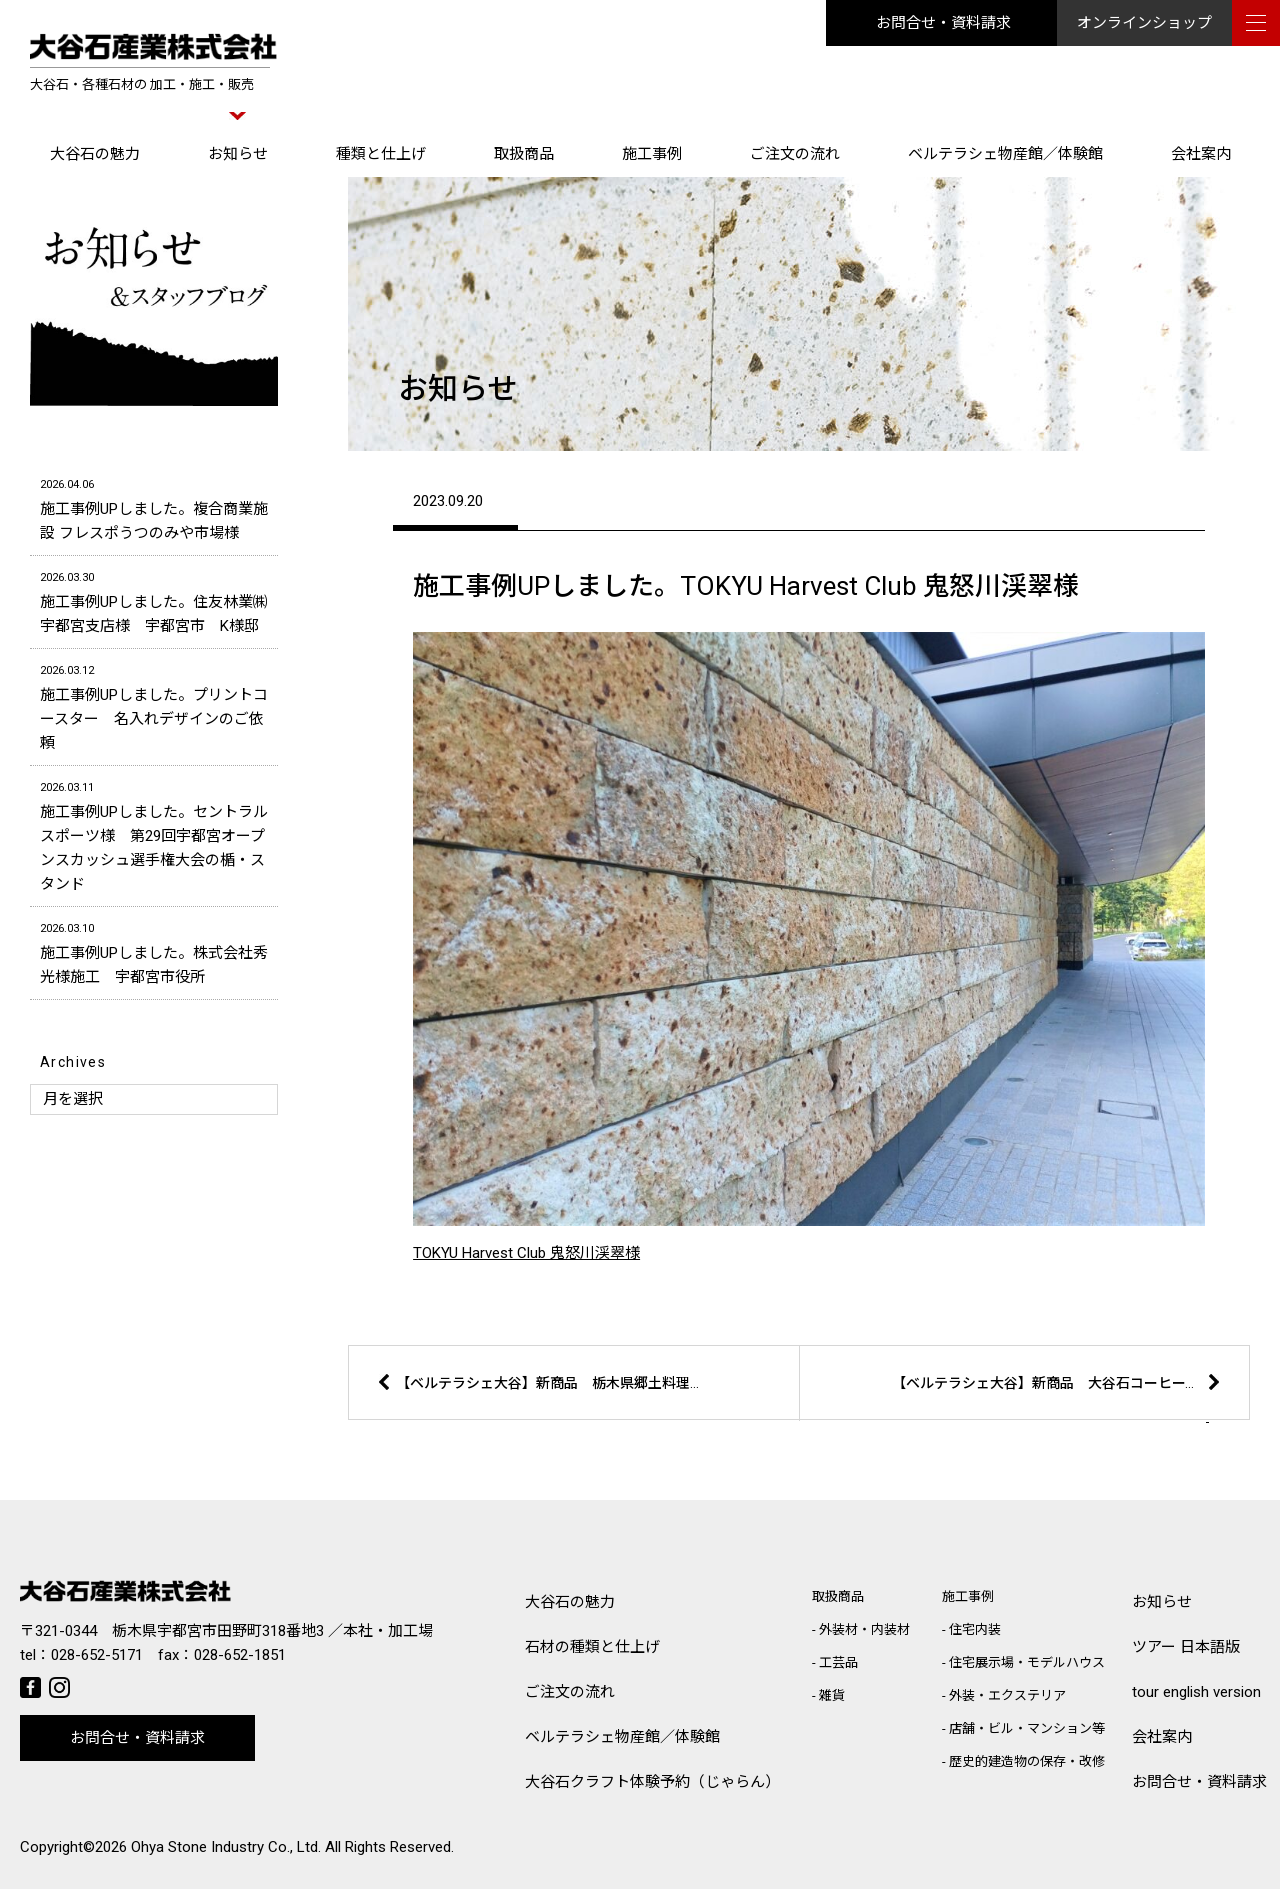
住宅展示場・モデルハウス (1027, 1662)
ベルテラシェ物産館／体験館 (1005, 154)
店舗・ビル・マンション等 (1027, 1728)
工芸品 (838, 1662)
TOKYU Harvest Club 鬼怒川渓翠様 (526, 1253)
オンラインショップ (1144, 23)
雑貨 (832, 1695)
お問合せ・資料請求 (943, 23)
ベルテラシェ (622, 1737)
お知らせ (238, 154)
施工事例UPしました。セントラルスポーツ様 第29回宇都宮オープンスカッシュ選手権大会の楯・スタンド (154, 834)
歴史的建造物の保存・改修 (1027, 1761)
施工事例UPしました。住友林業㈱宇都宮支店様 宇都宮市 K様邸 (154, 600)
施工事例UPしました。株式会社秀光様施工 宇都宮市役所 (154, 951)
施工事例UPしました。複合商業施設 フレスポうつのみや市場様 (154, 507)
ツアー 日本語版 (1186, 1647)
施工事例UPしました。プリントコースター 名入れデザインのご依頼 (154, 705)
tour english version (1196, 1692)
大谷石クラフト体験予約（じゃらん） (652, 1782)
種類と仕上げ (381, 154)
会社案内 (1201, 154)
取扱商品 (524, 154)
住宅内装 (975, 1629)
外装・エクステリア (1007, 1695)
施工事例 (652, 154)
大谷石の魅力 (95, 154)
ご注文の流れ (795, 154)
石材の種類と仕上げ (592, 1647)
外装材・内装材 (864, 1629)
